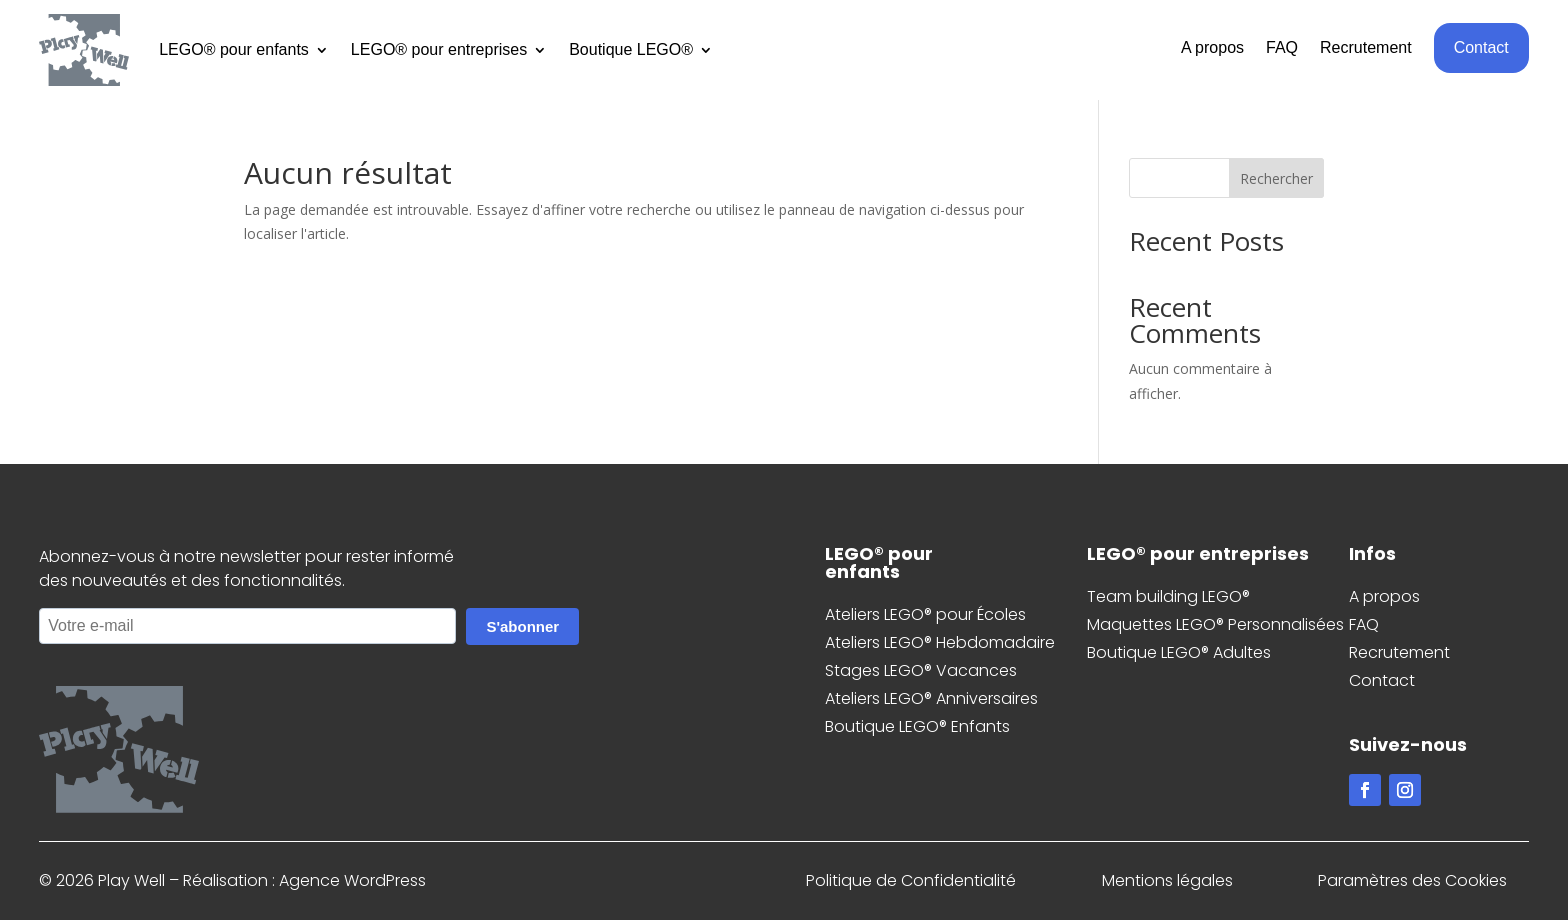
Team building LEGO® (1168, 596)
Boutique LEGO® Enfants (917, 726)
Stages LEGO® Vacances (921, 670)
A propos (1212, 48)
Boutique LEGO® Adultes (1179, 652)
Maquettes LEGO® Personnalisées (1215, 624)
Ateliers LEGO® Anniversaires (931, 698)
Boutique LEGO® (631, 49)
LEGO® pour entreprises (439, 49)
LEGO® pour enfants (234, 49)
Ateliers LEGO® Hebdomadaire (940, 642)
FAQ (1282, 48)
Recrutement (1366, 48)
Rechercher (1276, 178)
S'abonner (522, 626)
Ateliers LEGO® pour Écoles (925, 614)
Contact (1481, 47)
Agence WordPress (352, 880)
